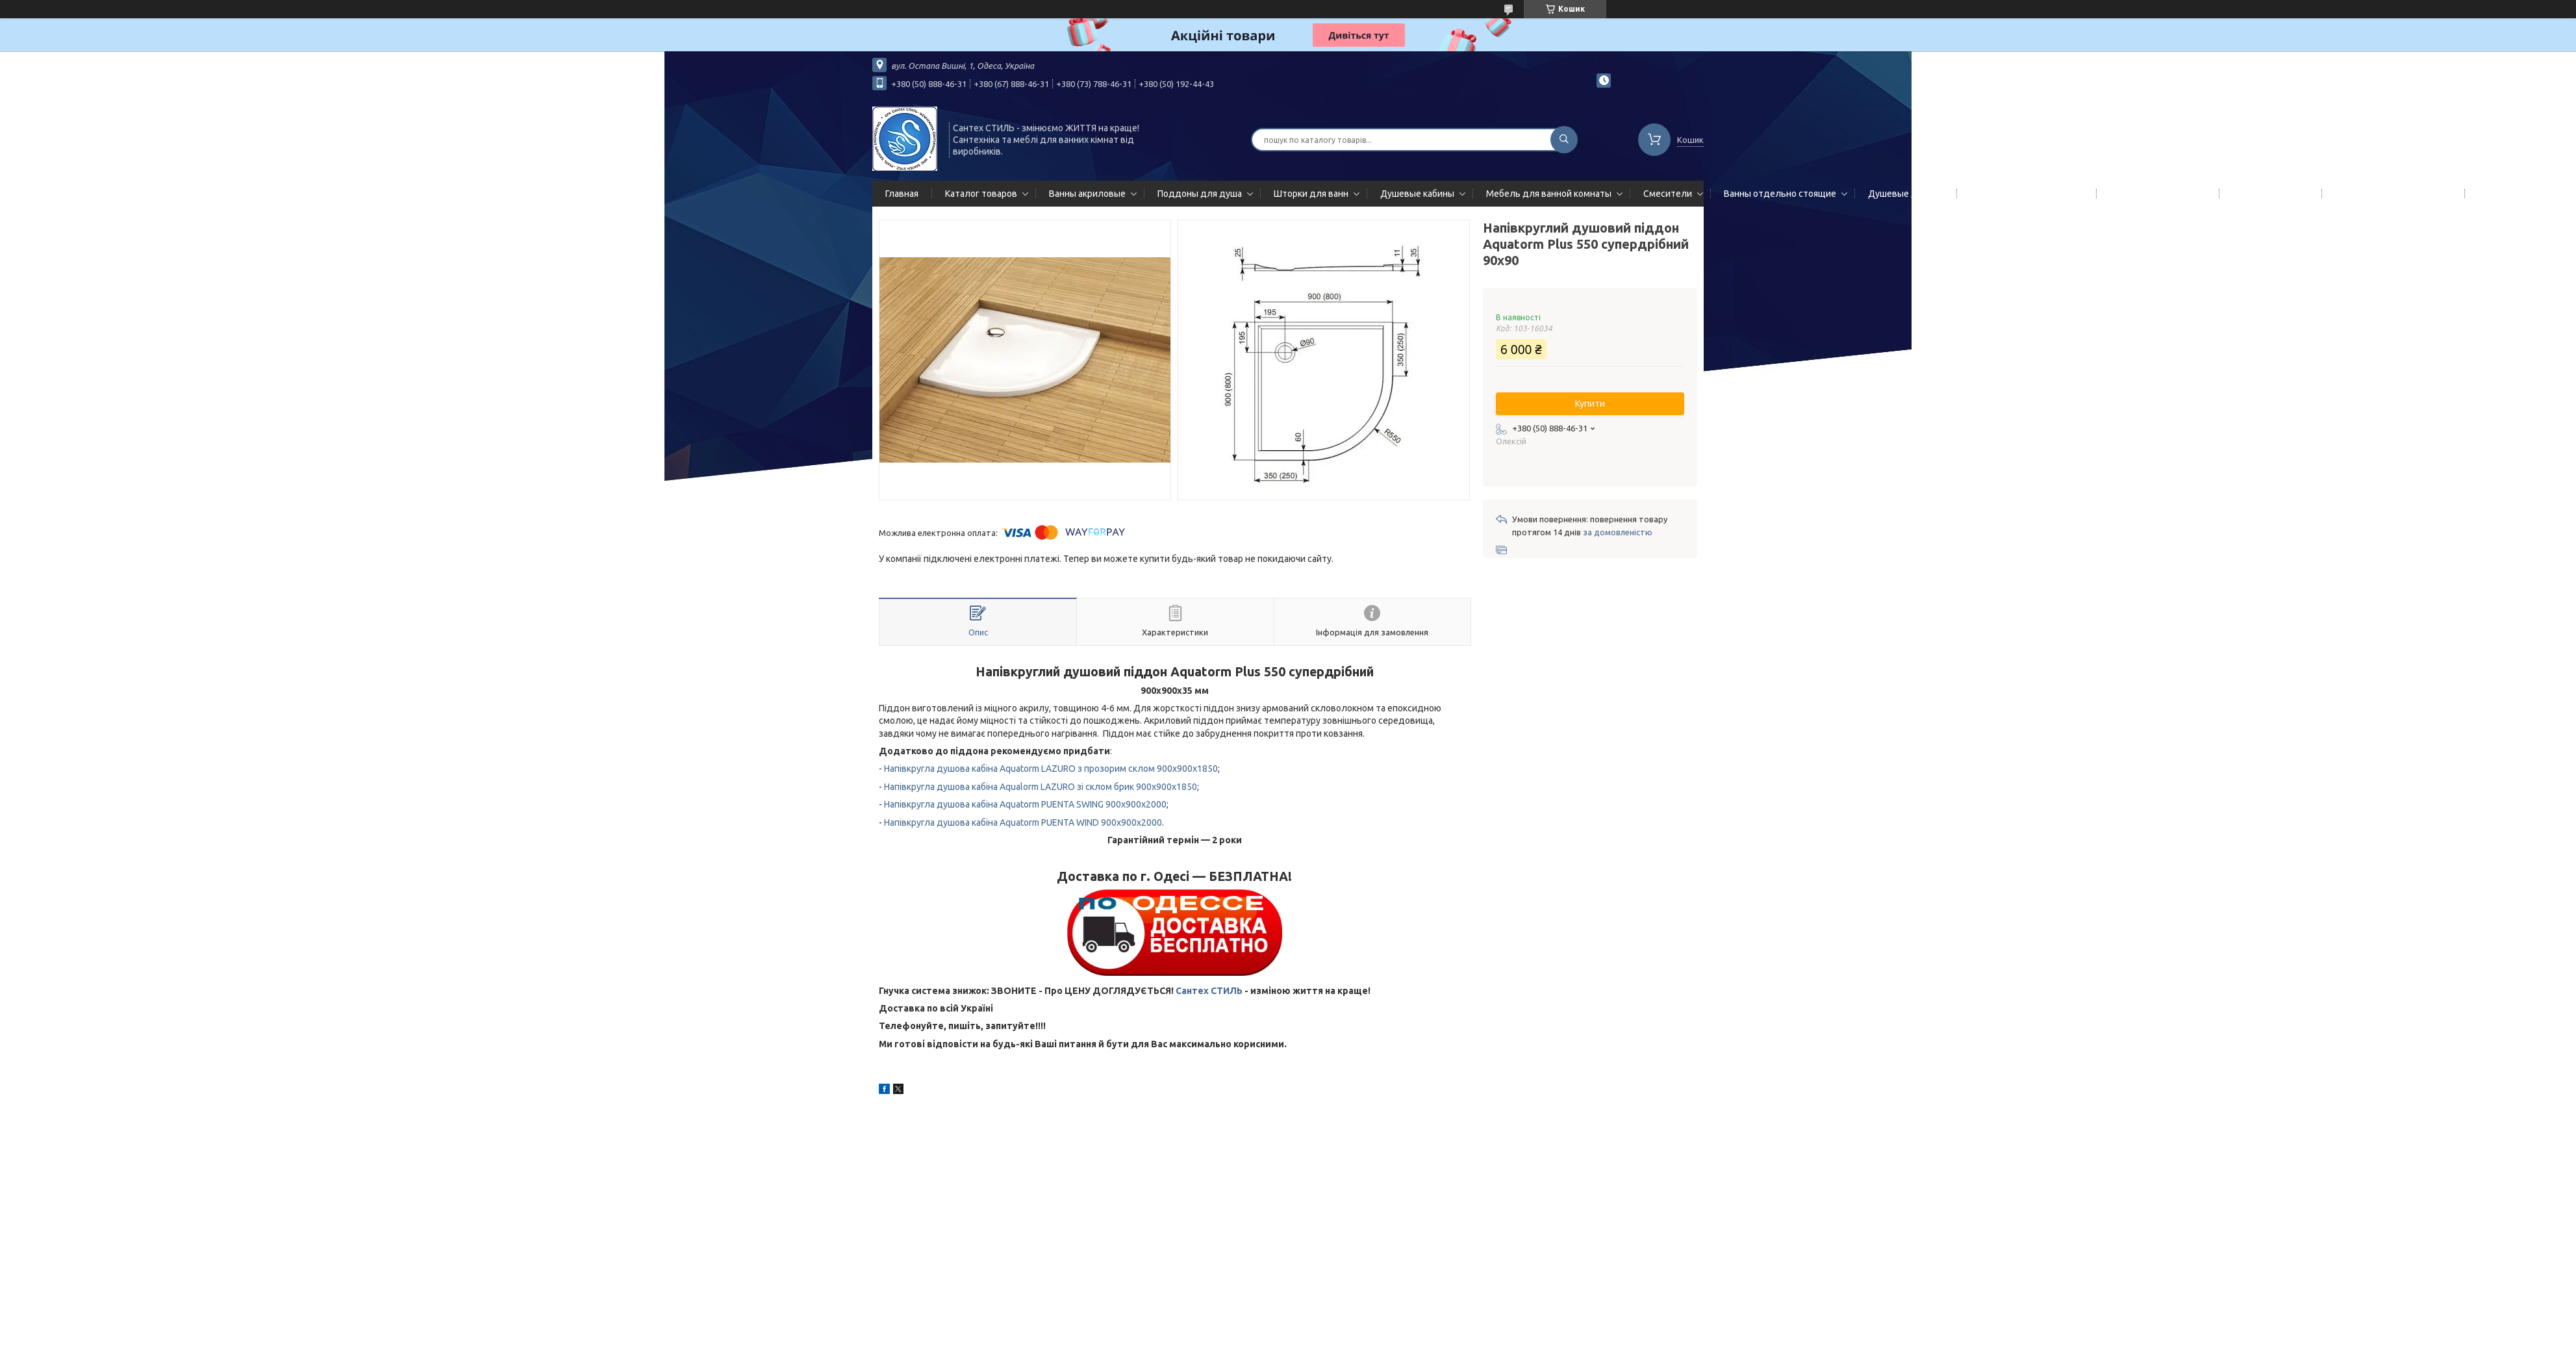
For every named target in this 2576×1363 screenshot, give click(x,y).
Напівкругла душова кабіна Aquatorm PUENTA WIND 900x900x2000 (1023, 822)
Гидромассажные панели (2024, 193)
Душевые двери (1903, 193)
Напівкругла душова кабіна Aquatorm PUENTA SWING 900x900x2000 (1025, 804)
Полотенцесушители (2155, 193)
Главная (901, 193)
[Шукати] (1564, 139)
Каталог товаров (981, 193)
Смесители (1667, 193)
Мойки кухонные (2267, 193)
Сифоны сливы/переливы (2390, 193)
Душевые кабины (1417, 193)
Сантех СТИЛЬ (1209, 991)
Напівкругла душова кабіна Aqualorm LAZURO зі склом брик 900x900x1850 (1040, 787)
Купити (1590, 403)
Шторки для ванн (1311, 193)
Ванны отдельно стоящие (1780, 193)
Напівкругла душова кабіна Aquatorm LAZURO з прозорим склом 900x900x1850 (1051, 768)
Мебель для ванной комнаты (1548, 193)
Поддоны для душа (1199, 193)
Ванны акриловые (1087, 193)
